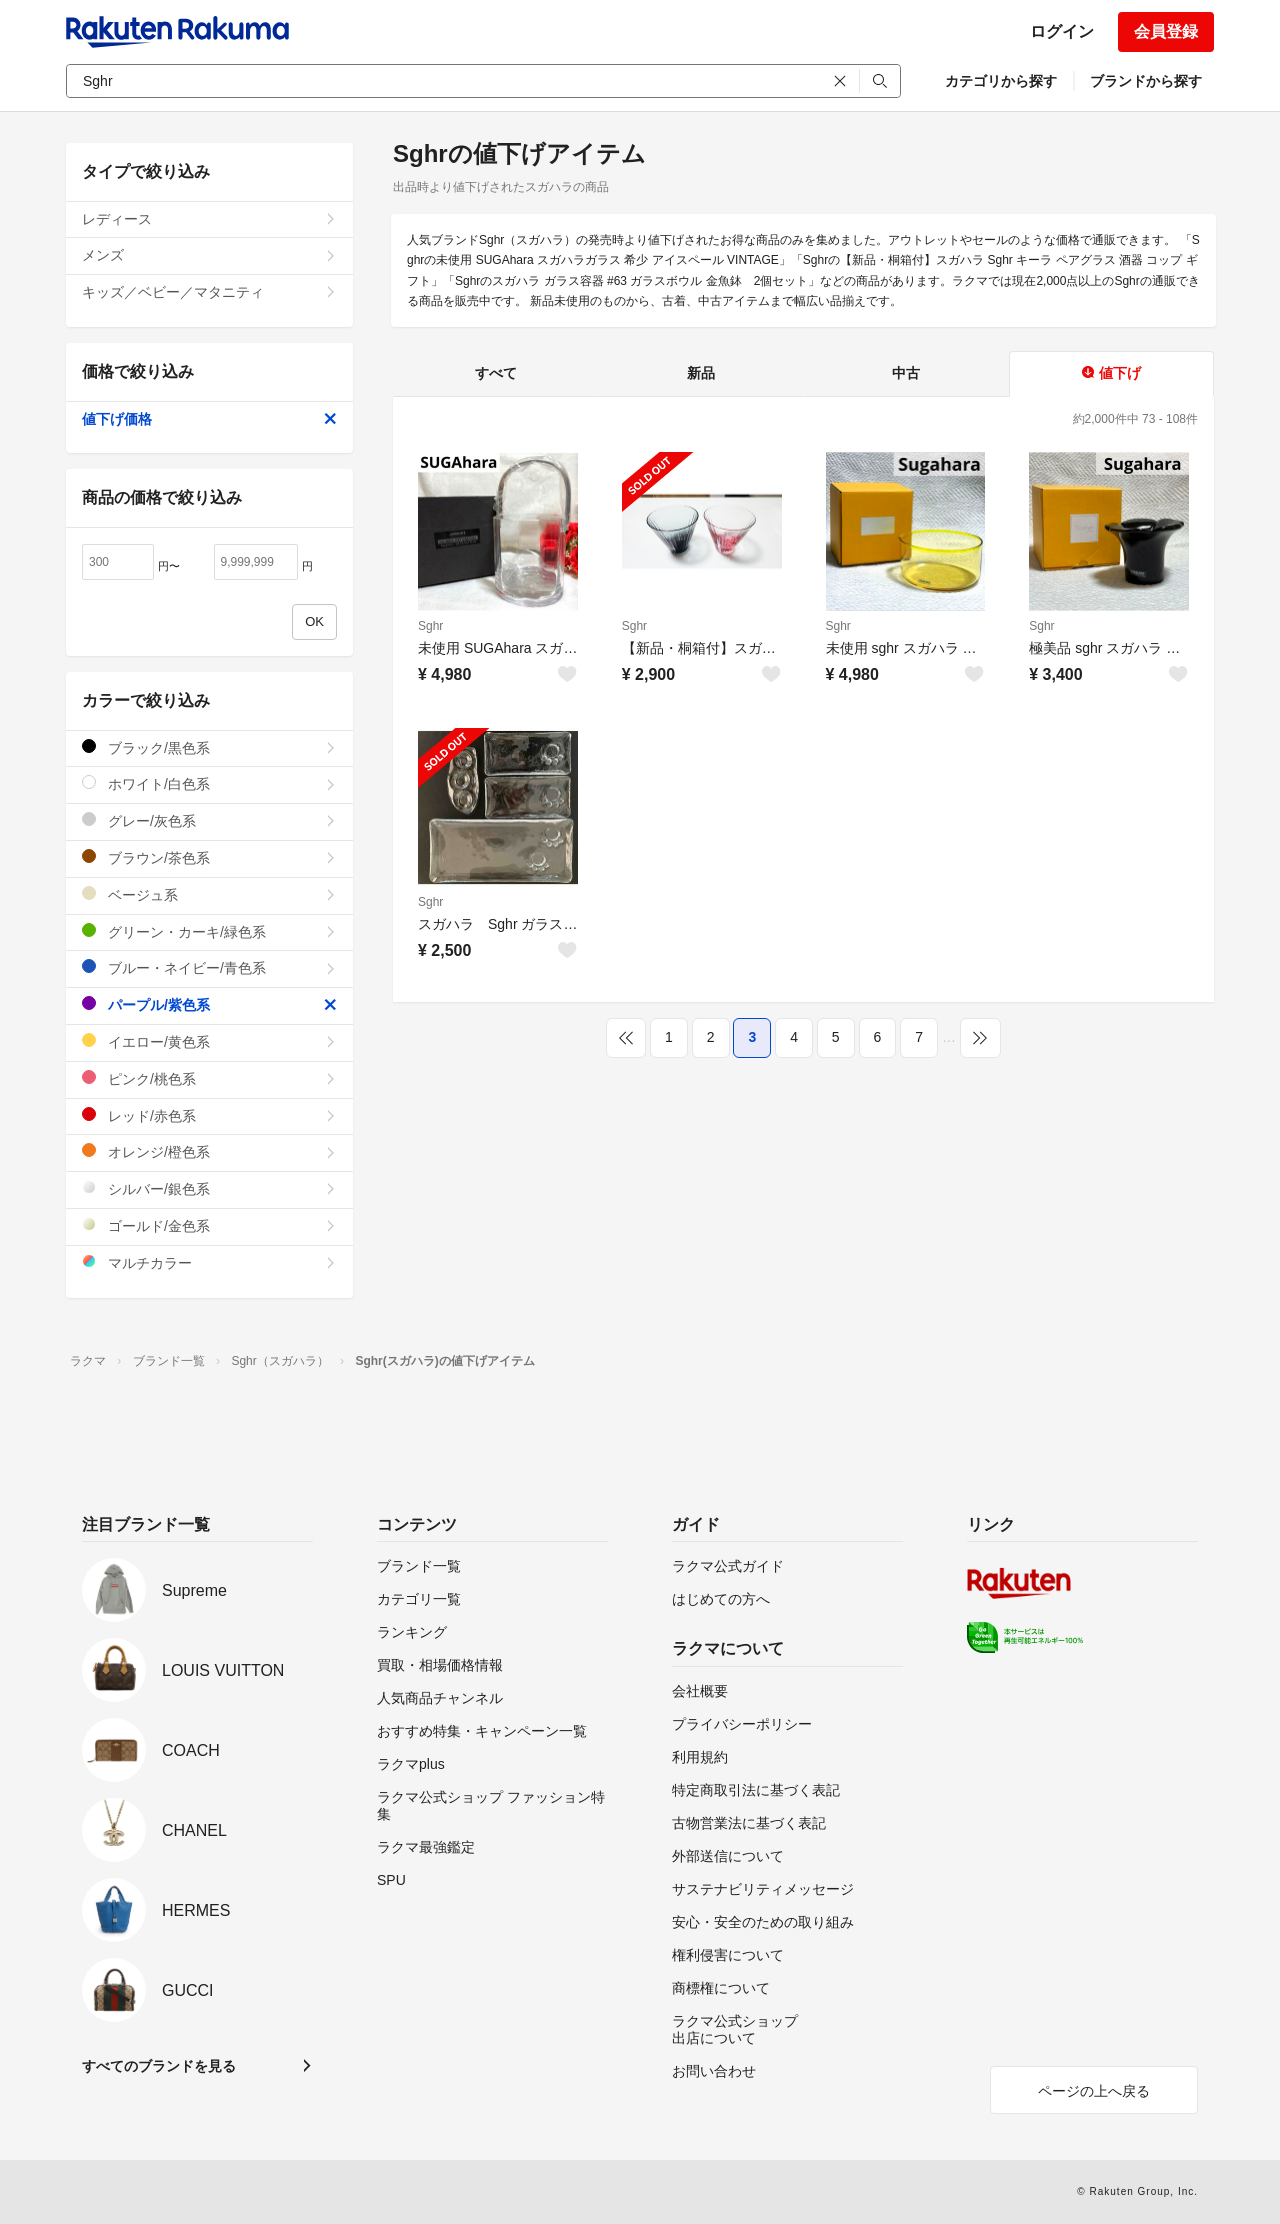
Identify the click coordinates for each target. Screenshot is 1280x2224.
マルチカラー (209, 1262)
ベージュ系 (209, 894)
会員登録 (1166, 31)
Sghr (430, 626)
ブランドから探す (1146, 81)
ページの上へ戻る (1094, 2091)
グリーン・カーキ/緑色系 (209, 931)
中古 (906, 373)
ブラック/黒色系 (209, 747)
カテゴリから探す (1001, 81)
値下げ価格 (209, 419)
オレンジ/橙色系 (209, 1151)
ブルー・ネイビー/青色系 (209, 967)
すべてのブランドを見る (159, 2066)
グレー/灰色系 (209, 820)
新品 (701, 373)
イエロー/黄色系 (209, 1041)
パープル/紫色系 (209, 1004)
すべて (496, 373)
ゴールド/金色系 (209, 1225)
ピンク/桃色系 (209, 1078)
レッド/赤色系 (209, 1115)
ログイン (1062, 31)
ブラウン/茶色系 (209, 857)
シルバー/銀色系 (209, 1188)
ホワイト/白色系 (209, 783)
